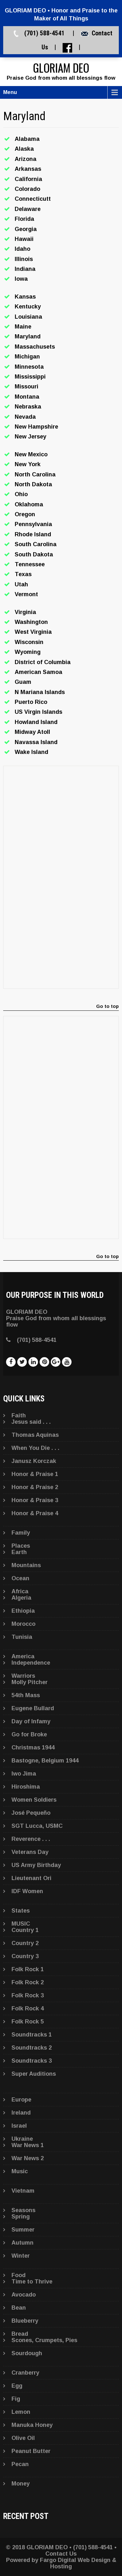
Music (19, 2171)
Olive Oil (23, 2438)
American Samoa (38, 672)
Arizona (25, 159)
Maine (23, 326)
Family (20, 1533)
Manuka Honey (32, 2425)
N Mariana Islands (40, 692)
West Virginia (33, 632)
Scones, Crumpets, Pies (44, 2340)
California (28, 179)
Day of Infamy (30, 1721)
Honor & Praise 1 (34, 1474)
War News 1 (27, 2145)
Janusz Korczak (33, 1461)
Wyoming (28, 652)
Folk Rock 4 (27, 2008)
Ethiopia (23, 1611)
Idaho (22, 249)
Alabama (27, 139)
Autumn (22, 2243)
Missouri (26, 386)
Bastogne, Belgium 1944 (45, 1760)
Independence (30, 1663)
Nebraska (28, 406)
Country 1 (25, 1930)
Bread (19, 2334)
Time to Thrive (31, 2281)
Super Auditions (33, 2074)
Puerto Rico (31, 702)
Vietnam (22, 2191)
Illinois (24, 259)
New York (28, 464)
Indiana (25, 269)
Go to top (107, 1006)
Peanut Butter (30, 2451)
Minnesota (29, 367)
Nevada (25, 417)
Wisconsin (29, 642)
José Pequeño (30, 1813)
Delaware (28, 209)
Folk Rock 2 (27, 1982)
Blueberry (24, 2321)
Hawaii (24, 239)
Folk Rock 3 (27, 1995)
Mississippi (30, 376)
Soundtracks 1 (31, 2034)
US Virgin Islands (38, 712)
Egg (16, 2386)
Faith (18, 1415)
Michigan (27, 356)
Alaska (24, 149)
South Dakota (34, 554)
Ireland (21, 2112)
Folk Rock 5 (27, 2021)
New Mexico (31, 454)
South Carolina (36, 544)
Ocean (20, 1578)
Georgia (26, 229)
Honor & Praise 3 (34, 1500)
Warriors (23, 1676)
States (20, 1910)
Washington (31, 622)
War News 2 (27, 2158)
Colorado (27, 189)
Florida (24, 219)
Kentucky (28, 306)
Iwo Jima (23, 1773)
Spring (20, 2216)
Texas (23, 574)
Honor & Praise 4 (34, 1513)
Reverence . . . (30, 1839)
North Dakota (33, 484)
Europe (21, 2099)
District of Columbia (43, 662)
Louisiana (28, 317)
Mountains (26, 1565)
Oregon (25, 514)
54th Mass (25, 1695)
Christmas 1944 (33, 1747)
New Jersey (30, 436)
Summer (22, 2229)
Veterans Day (30, 1852)
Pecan (20, 2464)
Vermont (26, 594)
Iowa (21, 279)
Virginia (25, 612)
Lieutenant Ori (31, 1878)
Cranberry (25, 2373)
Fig (15, 2399)
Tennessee (30, 564)
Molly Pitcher (29, 1682)
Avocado (23, 2294)
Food (18, 2275)
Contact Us (61, 2554)
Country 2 (25, 1943)
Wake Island (31, 752)
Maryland (28, 336)
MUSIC (20, 1924)
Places (20, 1546)
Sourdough (26, 2353)
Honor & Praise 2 (34, 1487)
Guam (23, 682)
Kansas (25, 296)
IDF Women (27, 1891)
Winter (20, 2256)
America (22, 1656)
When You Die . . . (35, 1448)
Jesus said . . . (31, 1422)
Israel (19, 2126)
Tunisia (21, 1637)
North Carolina (35, 474)
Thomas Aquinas (35, 1435)
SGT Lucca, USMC (37, 1826)
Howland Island (36, 722)
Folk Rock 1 (27, 1969)
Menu (10, 92)
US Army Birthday (36, 1865)
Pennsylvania (33, 524)
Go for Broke (29, 1734)
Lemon (20, 2412)
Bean (18, 2308)
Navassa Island (36, 742)
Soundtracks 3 (31, 2061)
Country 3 (25, 1956)
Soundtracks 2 (31, 2047)
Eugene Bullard (32, 1708)
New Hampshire (36, 426)
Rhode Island (33, 534)
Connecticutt (33, 199)
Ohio (21, 494)
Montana (27, 397)
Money (20, 2483)
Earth (19, 1552)
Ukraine (22, 2139)
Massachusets (35, 347)
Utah (21, 584)
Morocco (23, 1624)
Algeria (21, 1598)
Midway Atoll (32, 732)
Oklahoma (29, 504)
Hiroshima (25, 1787)
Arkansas (28, 169)
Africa (19, 1591)
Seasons (23, 2210)
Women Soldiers (34, 1800)
